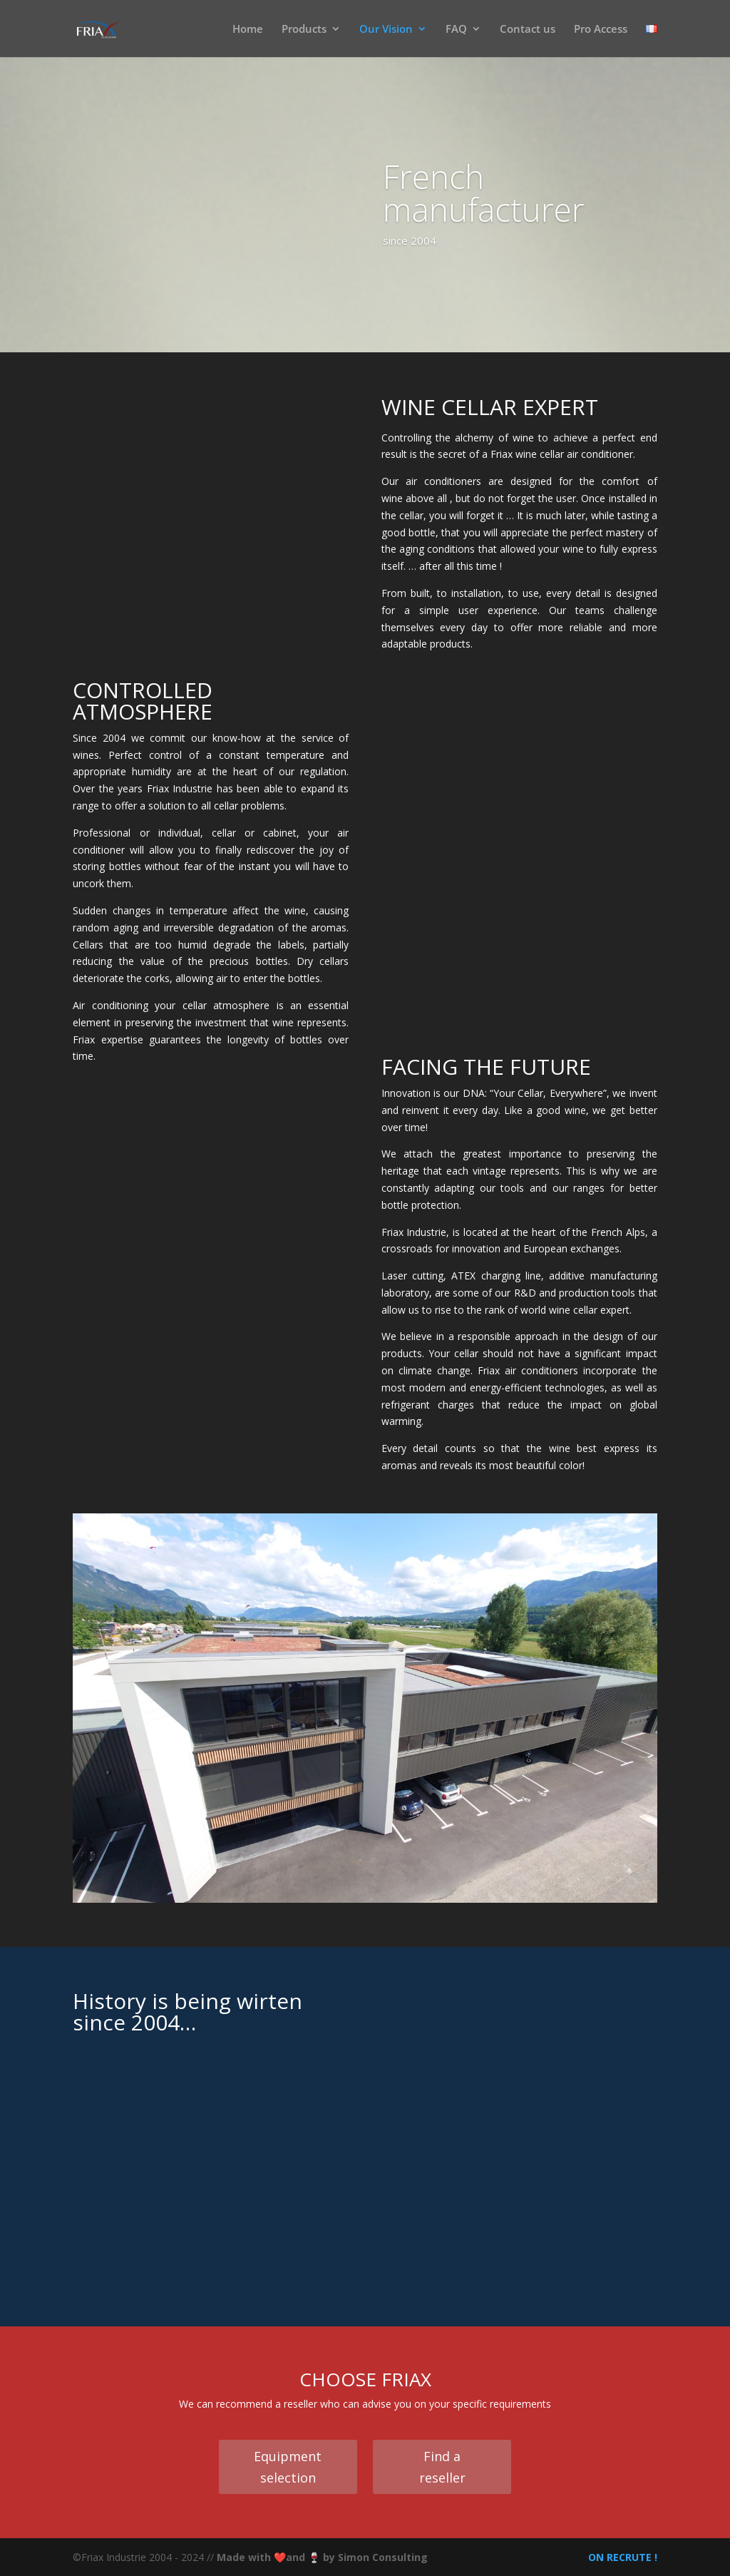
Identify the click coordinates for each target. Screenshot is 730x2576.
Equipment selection (288, 2467)
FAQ (456, 30)
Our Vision (386, 30)
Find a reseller (442, 2467)
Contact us (527, 30)
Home (247, 30)
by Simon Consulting (375, 2557)
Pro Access (600, 30)
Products (304, 30)
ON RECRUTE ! (621, 2557)
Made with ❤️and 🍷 (270, 2557)
